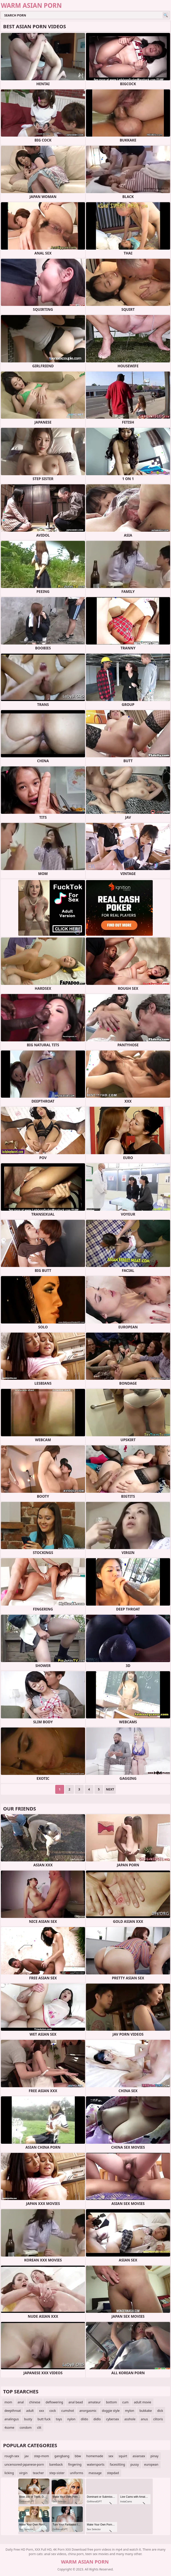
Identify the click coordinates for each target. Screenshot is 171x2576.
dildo (84, 2419)
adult (30, 2410)
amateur (94, 2402)
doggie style (111, 2410)
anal (21, 2402)
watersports (95, 2464)
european (151, 2464)
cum (125, 2402)
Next (110, 1789)
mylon (129, 2410)
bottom (111, 2402)
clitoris (158, 2419)
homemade (94, 2456)
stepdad (113, 2473)
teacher (38, 2473)
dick (160, 2410)
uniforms (76, 2473)
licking (9, 2473)
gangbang (61, 2456)
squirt (123, 2456)
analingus (11, 2419)
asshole (129, 2419)
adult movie (142, 2402)
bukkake (145, 2410)
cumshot (67, 2410)
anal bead (75, 2402)
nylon (71, 2419)
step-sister (57, 2473)
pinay (155, 2456)
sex (110, 2456)
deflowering (54, 2402)
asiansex (138, 2456)
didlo (97, 2419)
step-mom (41, 2456)
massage (95, 2473)
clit (39, 2427)
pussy (134, 2464)
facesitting (117, 2464)
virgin (23, 2473)
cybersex (112, 2419)
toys (59, 2419)
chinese (34, 2402)
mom (8, 2402)
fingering (74, 2464)
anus (144, 2419)
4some (9, 2427)
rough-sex (11, 2456)
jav (26, 2456)
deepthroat (12, 2410)
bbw (78, 2456)
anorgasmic (87, 2410)
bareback (56, 2464)
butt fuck (44, 2419)
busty (28, 2419)
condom (26, 2427)
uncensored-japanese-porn (24, 2464)
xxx (41, 2410)
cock (52, 2410)
